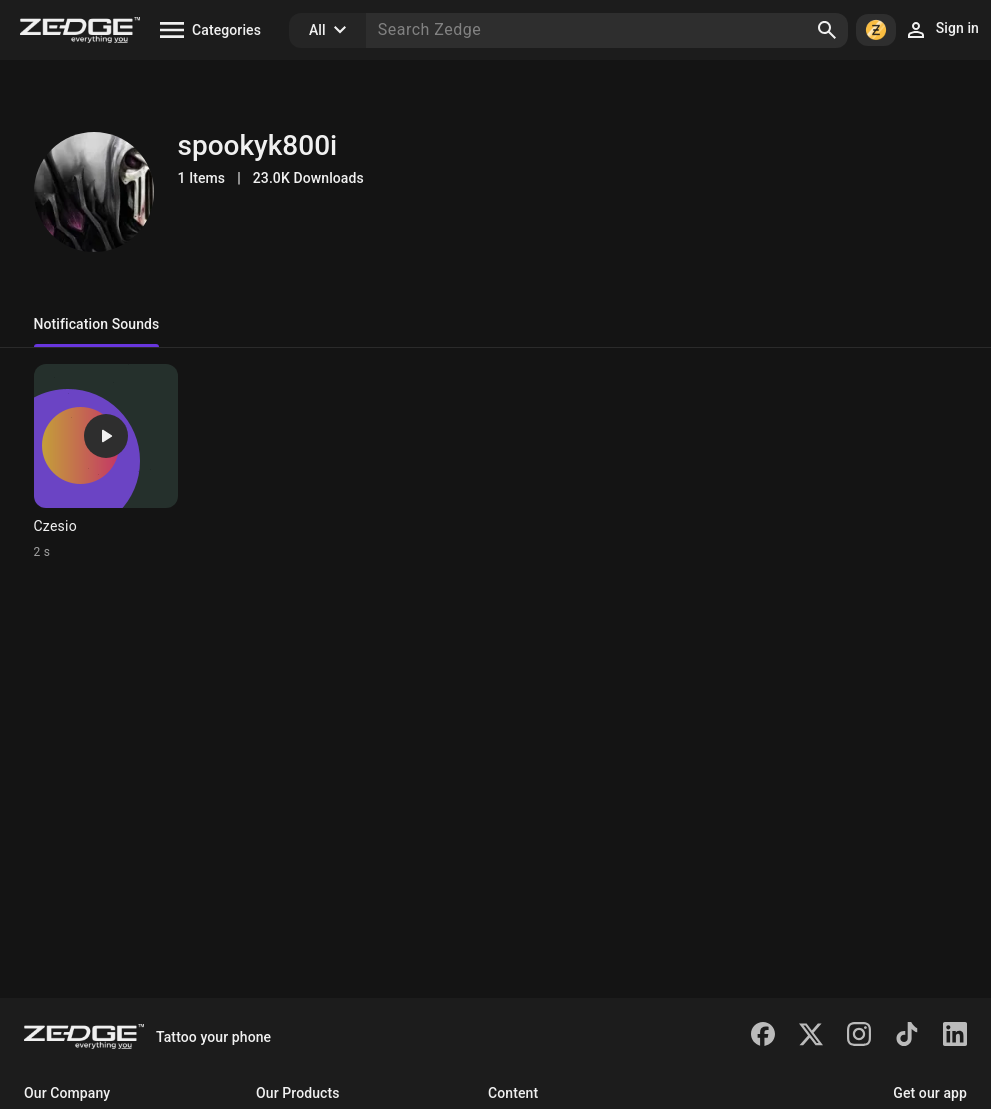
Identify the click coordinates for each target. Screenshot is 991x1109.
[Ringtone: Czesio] (106, 462)
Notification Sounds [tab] (97, 324)
